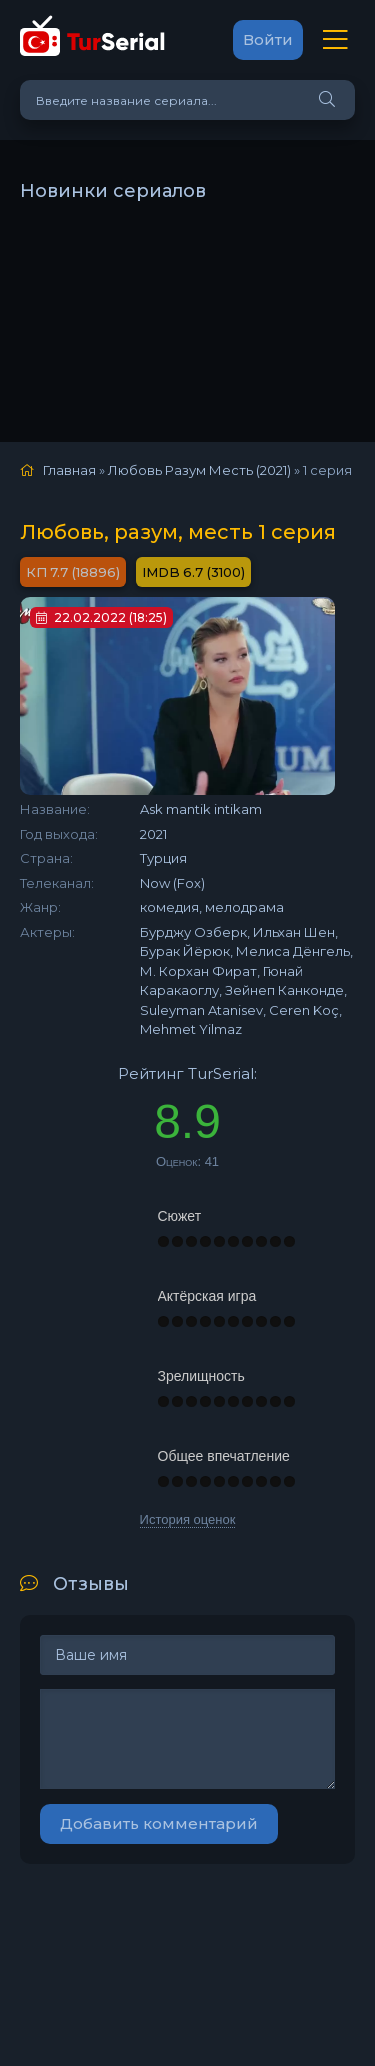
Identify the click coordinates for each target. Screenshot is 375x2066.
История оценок (188, 1519)
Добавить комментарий (159, 1823)
